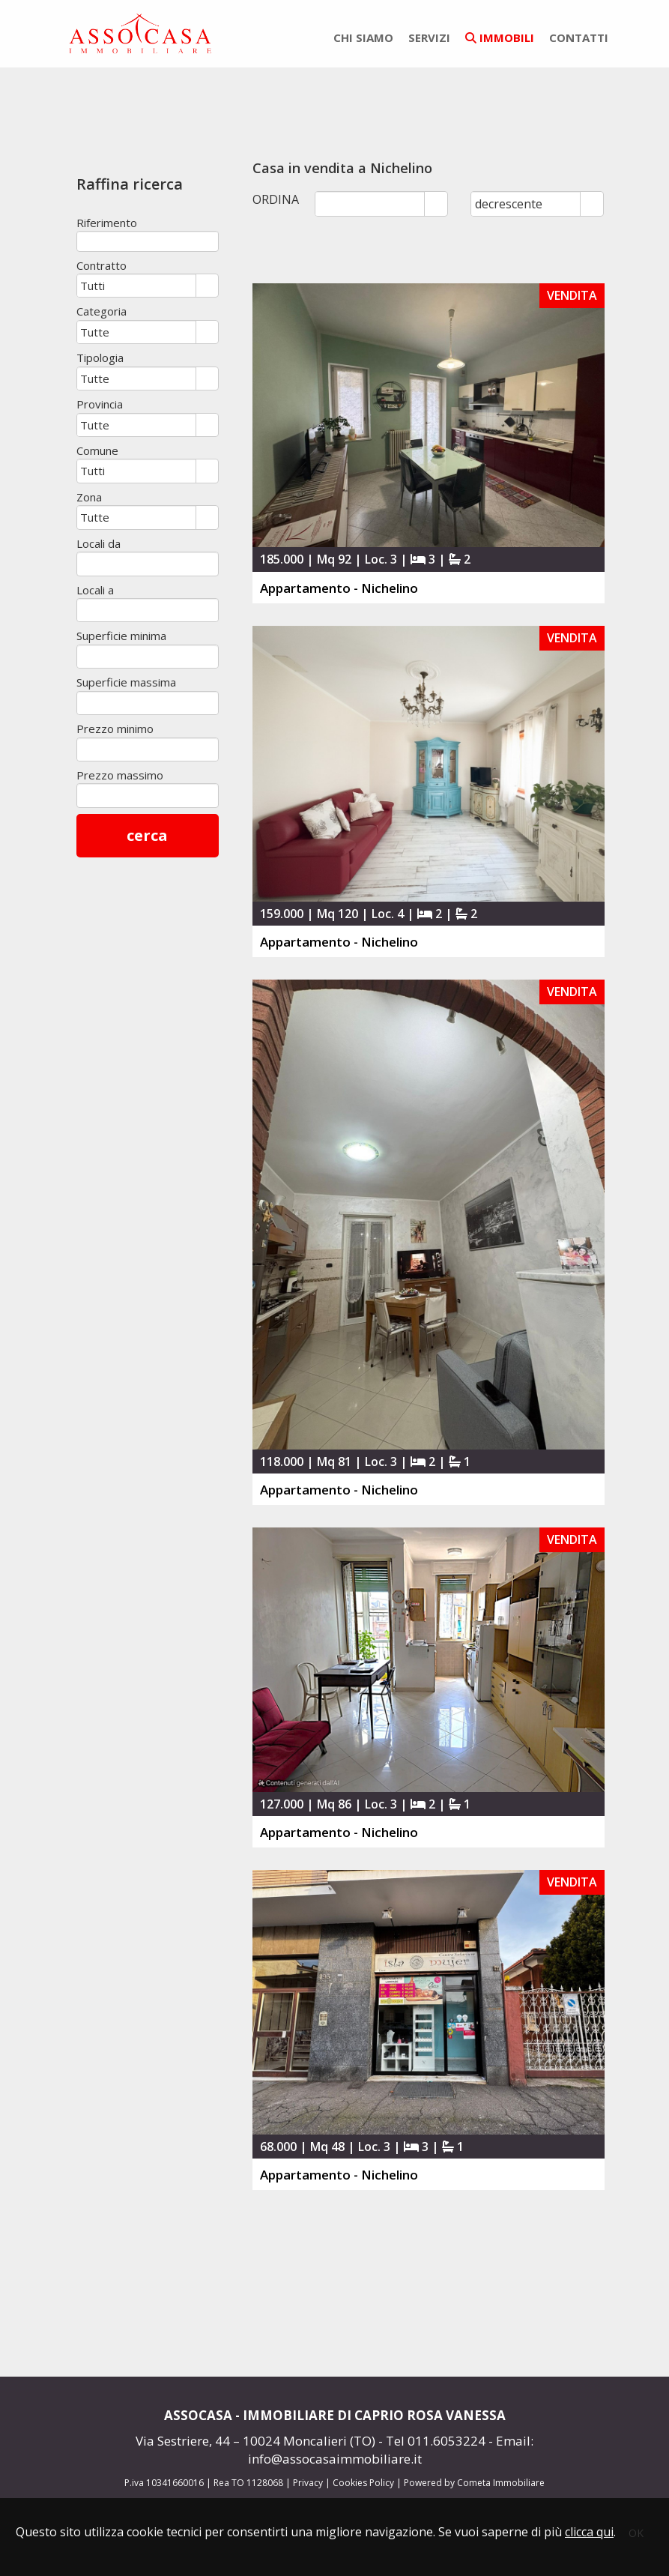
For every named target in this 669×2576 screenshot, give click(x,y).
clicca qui (589, 2532)
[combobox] (137, 285)
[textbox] (147, 241)
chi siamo (363, 37)
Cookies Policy (363, 2482)
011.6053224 (446, 2440)
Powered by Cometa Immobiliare (474, 2482)
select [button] (207, 287)
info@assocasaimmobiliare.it (335, 2458)
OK (636, 2533)
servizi (429, 37)
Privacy (308, 2482)
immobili (499, 37)
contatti (578, 37)
